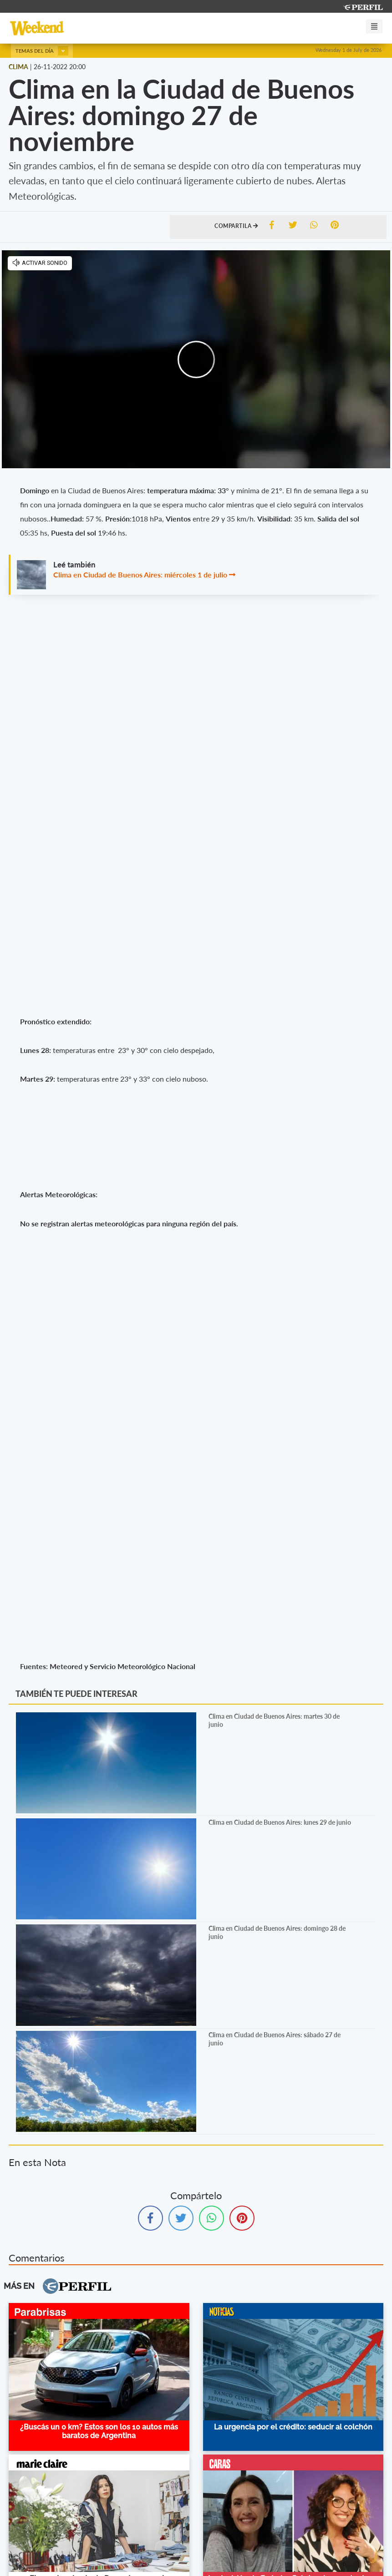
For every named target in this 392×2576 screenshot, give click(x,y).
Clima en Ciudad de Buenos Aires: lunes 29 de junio (280, 1822)
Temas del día (41, 51)
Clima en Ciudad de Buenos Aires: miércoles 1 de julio (140, 574)
